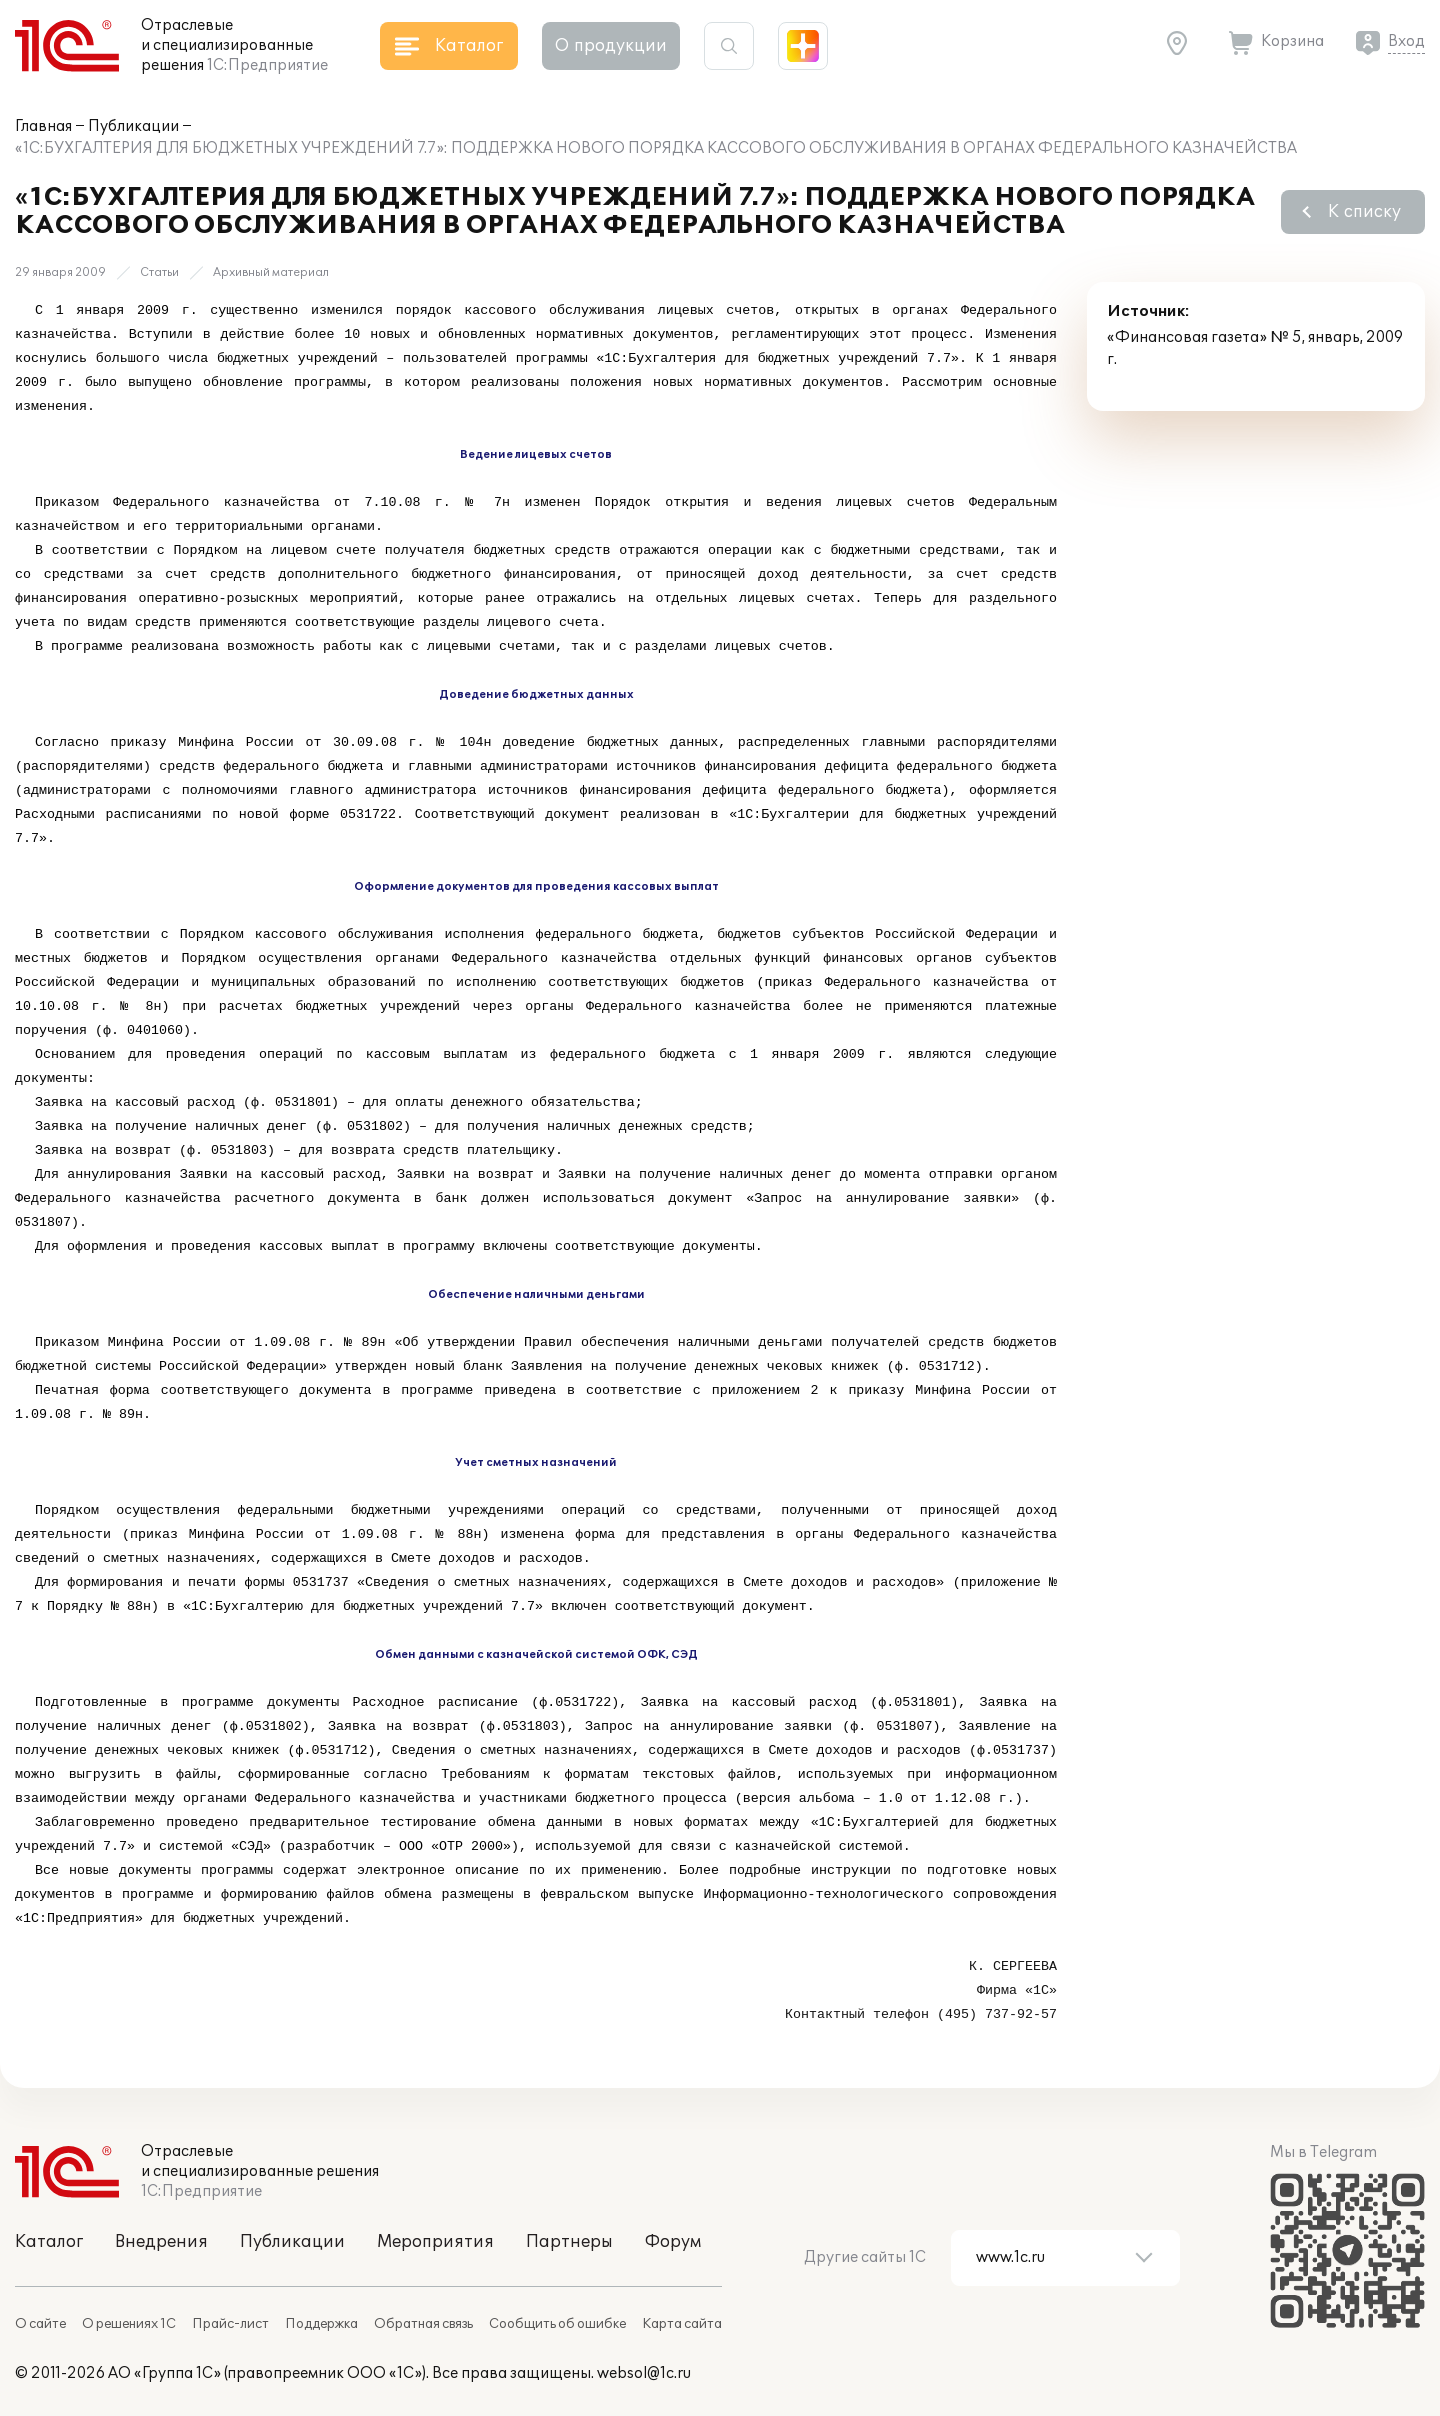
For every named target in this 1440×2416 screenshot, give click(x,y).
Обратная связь (423, 2324)
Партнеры (569, 2242)
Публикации (133, 126)
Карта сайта (682, 2324)
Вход (1406, 41)
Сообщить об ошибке (557, 2324)
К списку (1364, 212)
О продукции (611, 46)
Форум (673, 2242)
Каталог (49, 2242)
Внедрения (161, 2242)
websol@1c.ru (644, 2373)
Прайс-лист (230, 2324)
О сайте (40, 2324)
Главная (43, 126)
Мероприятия (435, 2242)
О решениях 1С (129, 2324)
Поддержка (321, 2324)
